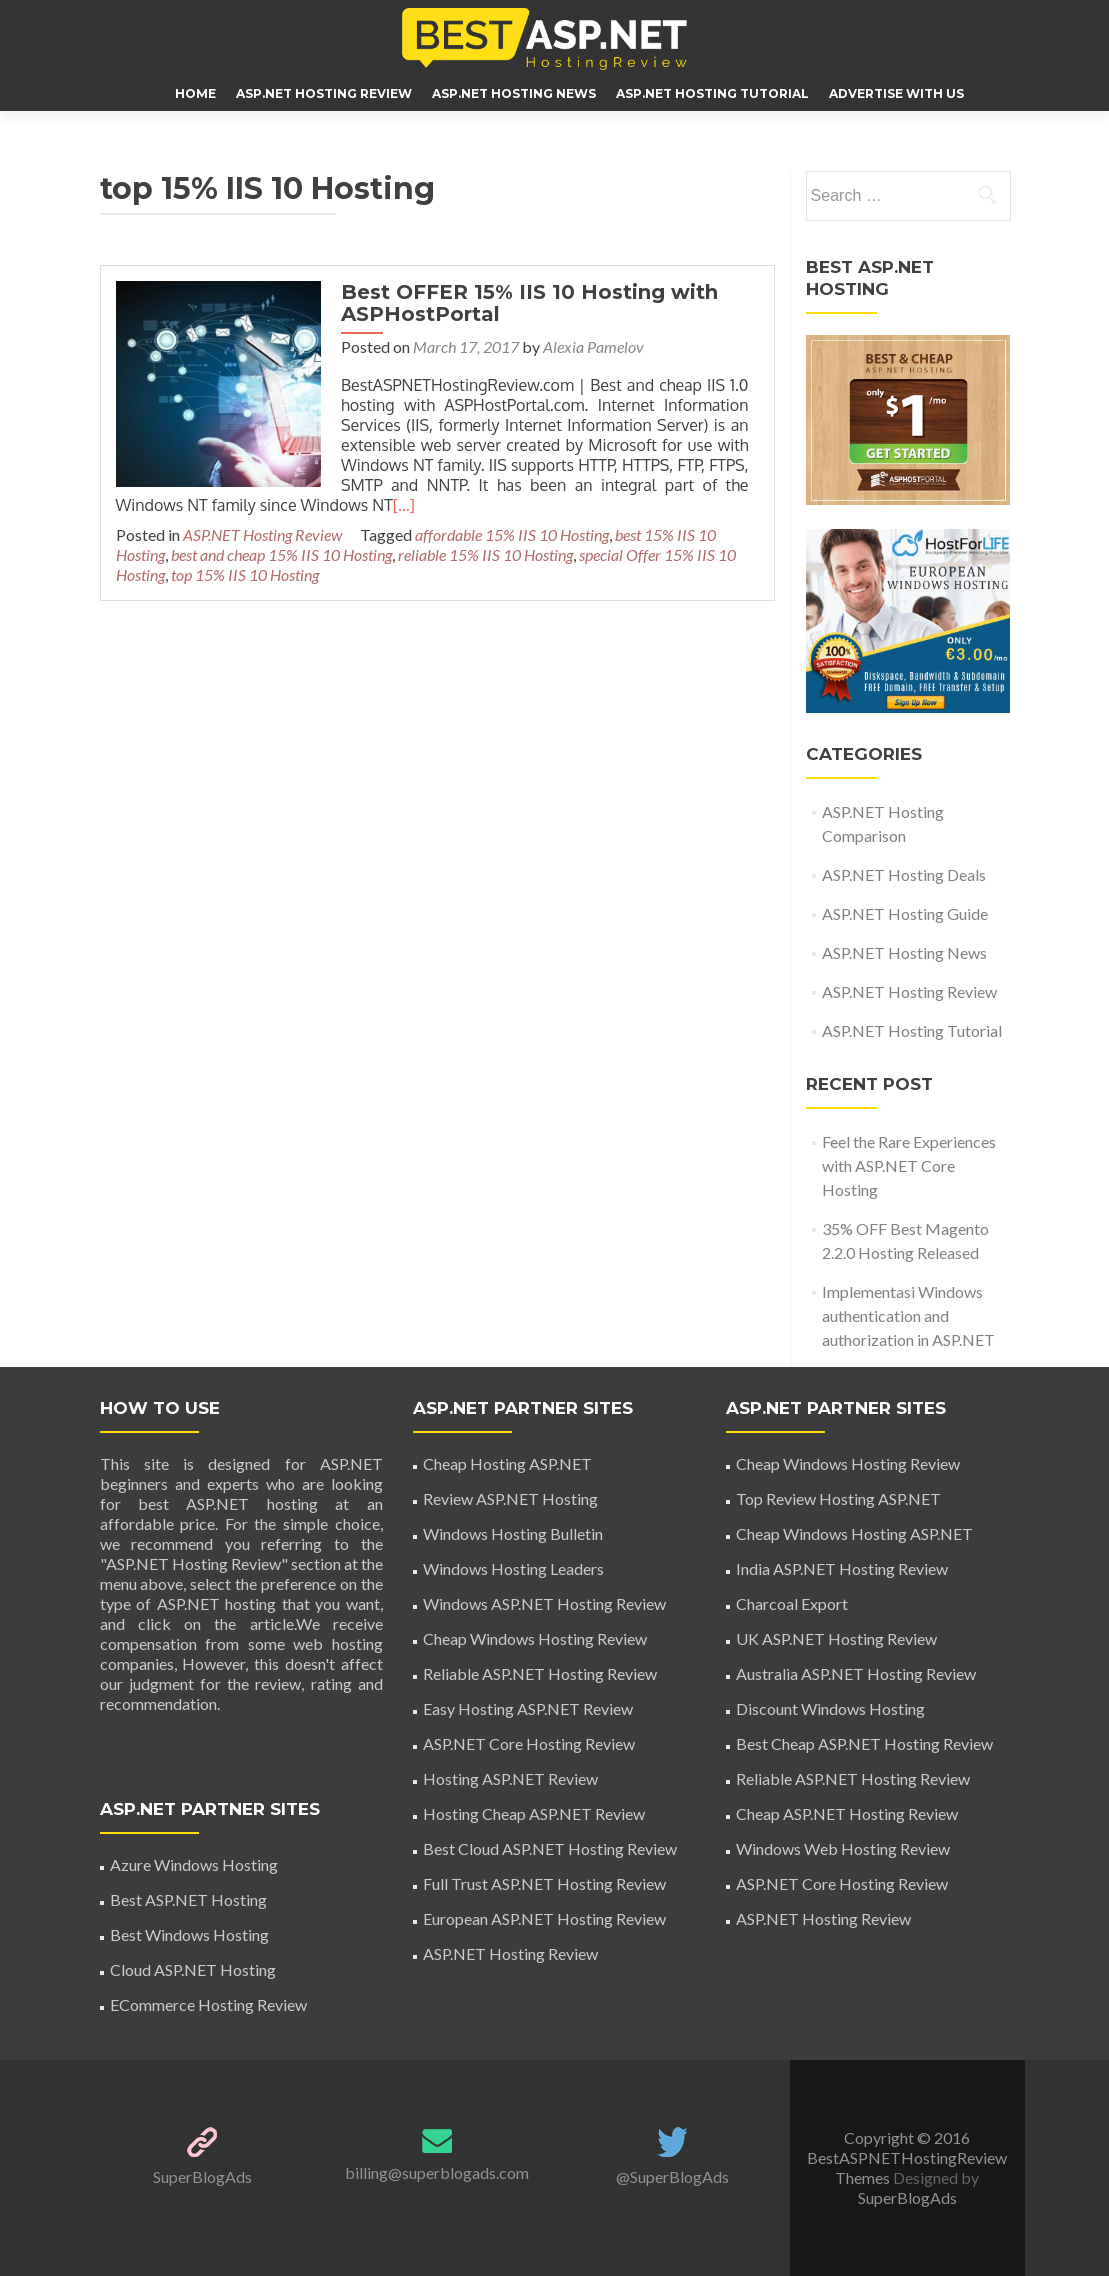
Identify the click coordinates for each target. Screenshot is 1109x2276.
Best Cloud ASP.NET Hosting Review (550, 1848)
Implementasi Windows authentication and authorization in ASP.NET (908, 1315)
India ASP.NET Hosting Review (842, 1568)
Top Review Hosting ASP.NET (838, 1498)
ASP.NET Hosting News (514, 93)
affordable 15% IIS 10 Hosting (512, 534)
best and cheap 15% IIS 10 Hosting (281, 554)
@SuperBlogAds (672, 2176)
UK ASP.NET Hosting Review (836, 1638)
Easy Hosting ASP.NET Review (528, 1708)
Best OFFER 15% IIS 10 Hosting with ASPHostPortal (524, 303)
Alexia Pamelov (588, 346)
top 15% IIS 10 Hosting (245, 574)
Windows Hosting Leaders (513, 1568)
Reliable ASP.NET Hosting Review (540, 1673)
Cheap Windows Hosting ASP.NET (854, 1533)
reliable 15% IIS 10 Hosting (485, 554)
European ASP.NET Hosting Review (544, 1918)
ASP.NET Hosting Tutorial (712, 93)
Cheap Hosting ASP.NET (507, 1463)
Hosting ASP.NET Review (510, 1778)
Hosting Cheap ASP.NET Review (534, 1813)
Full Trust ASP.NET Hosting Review (544, 1883)
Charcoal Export (792, 1603)
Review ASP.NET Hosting (510, 1498)
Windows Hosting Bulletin (513, 1533)
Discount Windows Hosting (830, 1708)
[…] (404, 505)
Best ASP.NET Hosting (188, 1899)
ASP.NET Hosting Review (324, 93)
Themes (864, 2177)
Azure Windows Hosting (194, 1864)
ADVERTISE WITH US (896, 93)
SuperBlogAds (202, 2176)
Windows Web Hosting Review (843, 1848)
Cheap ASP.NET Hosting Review (847, 1813)
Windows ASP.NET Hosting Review (544, 1603)
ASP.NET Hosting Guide (905, 913)
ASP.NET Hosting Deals (904, 874)
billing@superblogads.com (437, 2172)
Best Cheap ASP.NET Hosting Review (864, 1743)
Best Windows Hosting (189, 1934)
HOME (195, 93)
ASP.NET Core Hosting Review (529, 1743)
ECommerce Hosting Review (208, 2004)
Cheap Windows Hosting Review (535, 1638)
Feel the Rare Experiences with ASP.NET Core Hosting (909, 1165)
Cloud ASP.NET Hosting (193, 1969)
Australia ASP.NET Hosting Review (856, 1673)
